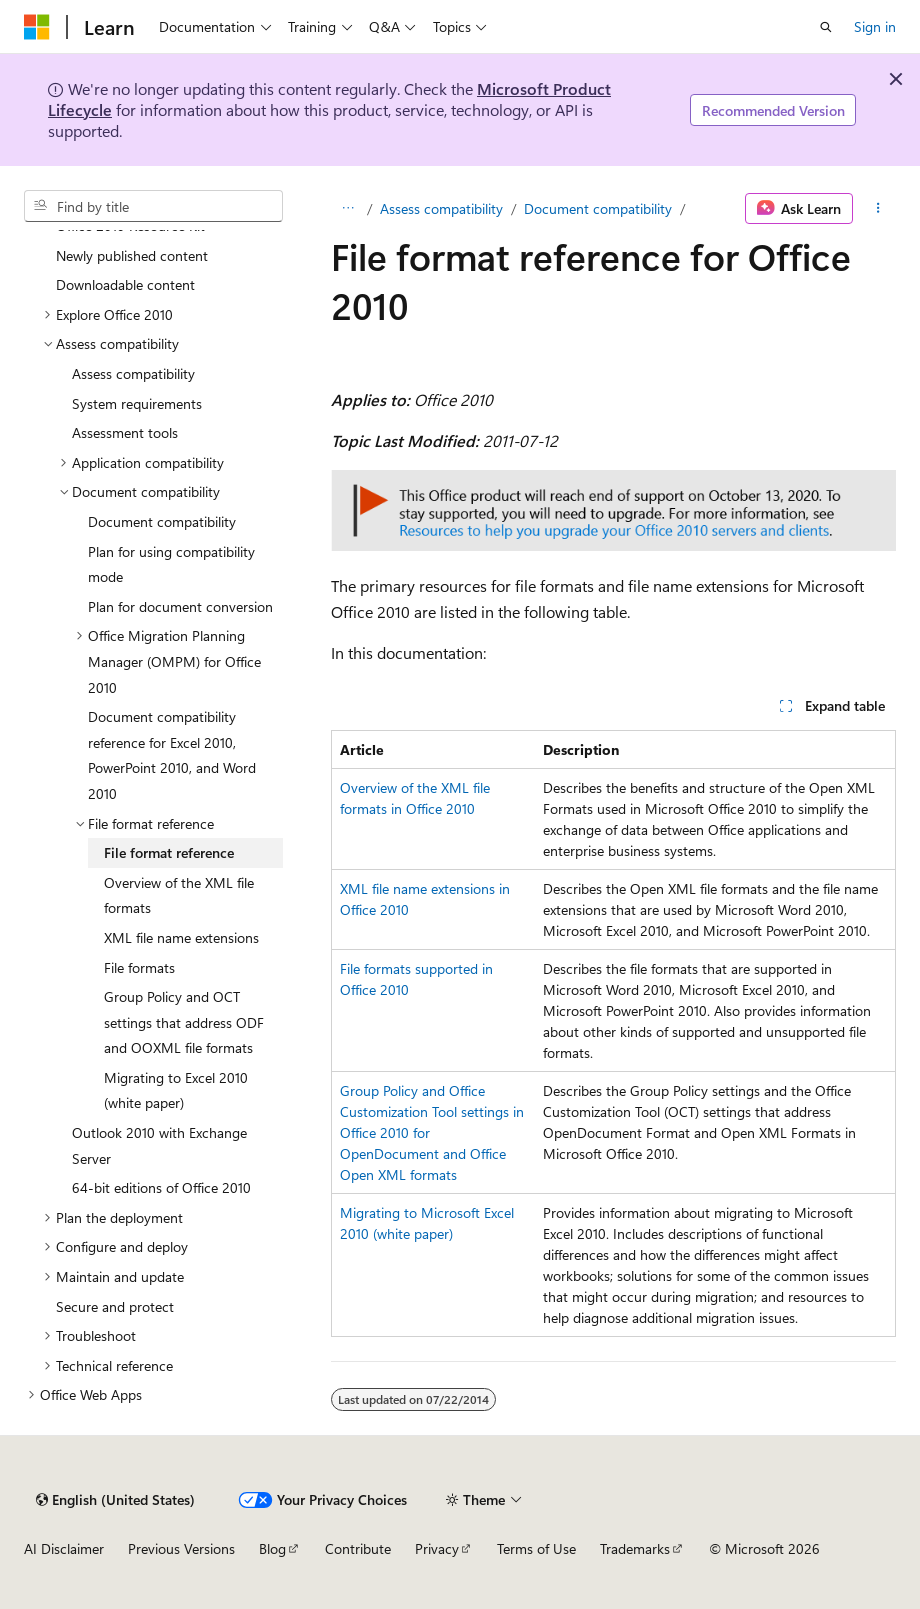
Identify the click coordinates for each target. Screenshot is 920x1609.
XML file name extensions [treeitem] (181, 937)
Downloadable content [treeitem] (125, 284)
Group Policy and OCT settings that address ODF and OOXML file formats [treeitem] (184, 1022)
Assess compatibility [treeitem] (133, 373)
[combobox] (153, 206)
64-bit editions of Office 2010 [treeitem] (161, 1187)
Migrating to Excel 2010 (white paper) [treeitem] (176, 1090)
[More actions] (878, 209)
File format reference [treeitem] (169, 852)
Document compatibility (598, 208)
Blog (272, 1548)
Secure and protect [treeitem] (115, 1306)
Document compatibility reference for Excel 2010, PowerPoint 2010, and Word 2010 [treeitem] (172, 755)
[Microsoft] (37, 27)
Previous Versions (181, 1548)
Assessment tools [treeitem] (125, 432)
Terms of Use (536, 1548)
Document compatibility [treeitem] (162, 521)
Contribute (358, 1548)
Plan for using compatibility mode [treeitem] (171, 564)
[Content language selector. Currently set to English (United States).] (115, 1500)
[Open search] (826, 27)
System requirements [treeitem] (137, 403)
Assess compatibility (441, 208)
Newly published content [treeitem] (132, 255)
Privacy (437, 1548)
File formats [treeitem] (139, 967)
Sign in (875, 26)
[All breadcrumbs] (348, 209)
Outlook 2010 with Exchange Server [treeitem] (159, 1145)
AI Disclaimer (64, 1548)
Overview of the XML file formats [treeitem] (179, 895)
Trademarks (635, 1548)
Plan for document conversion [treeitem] (180, 606)
